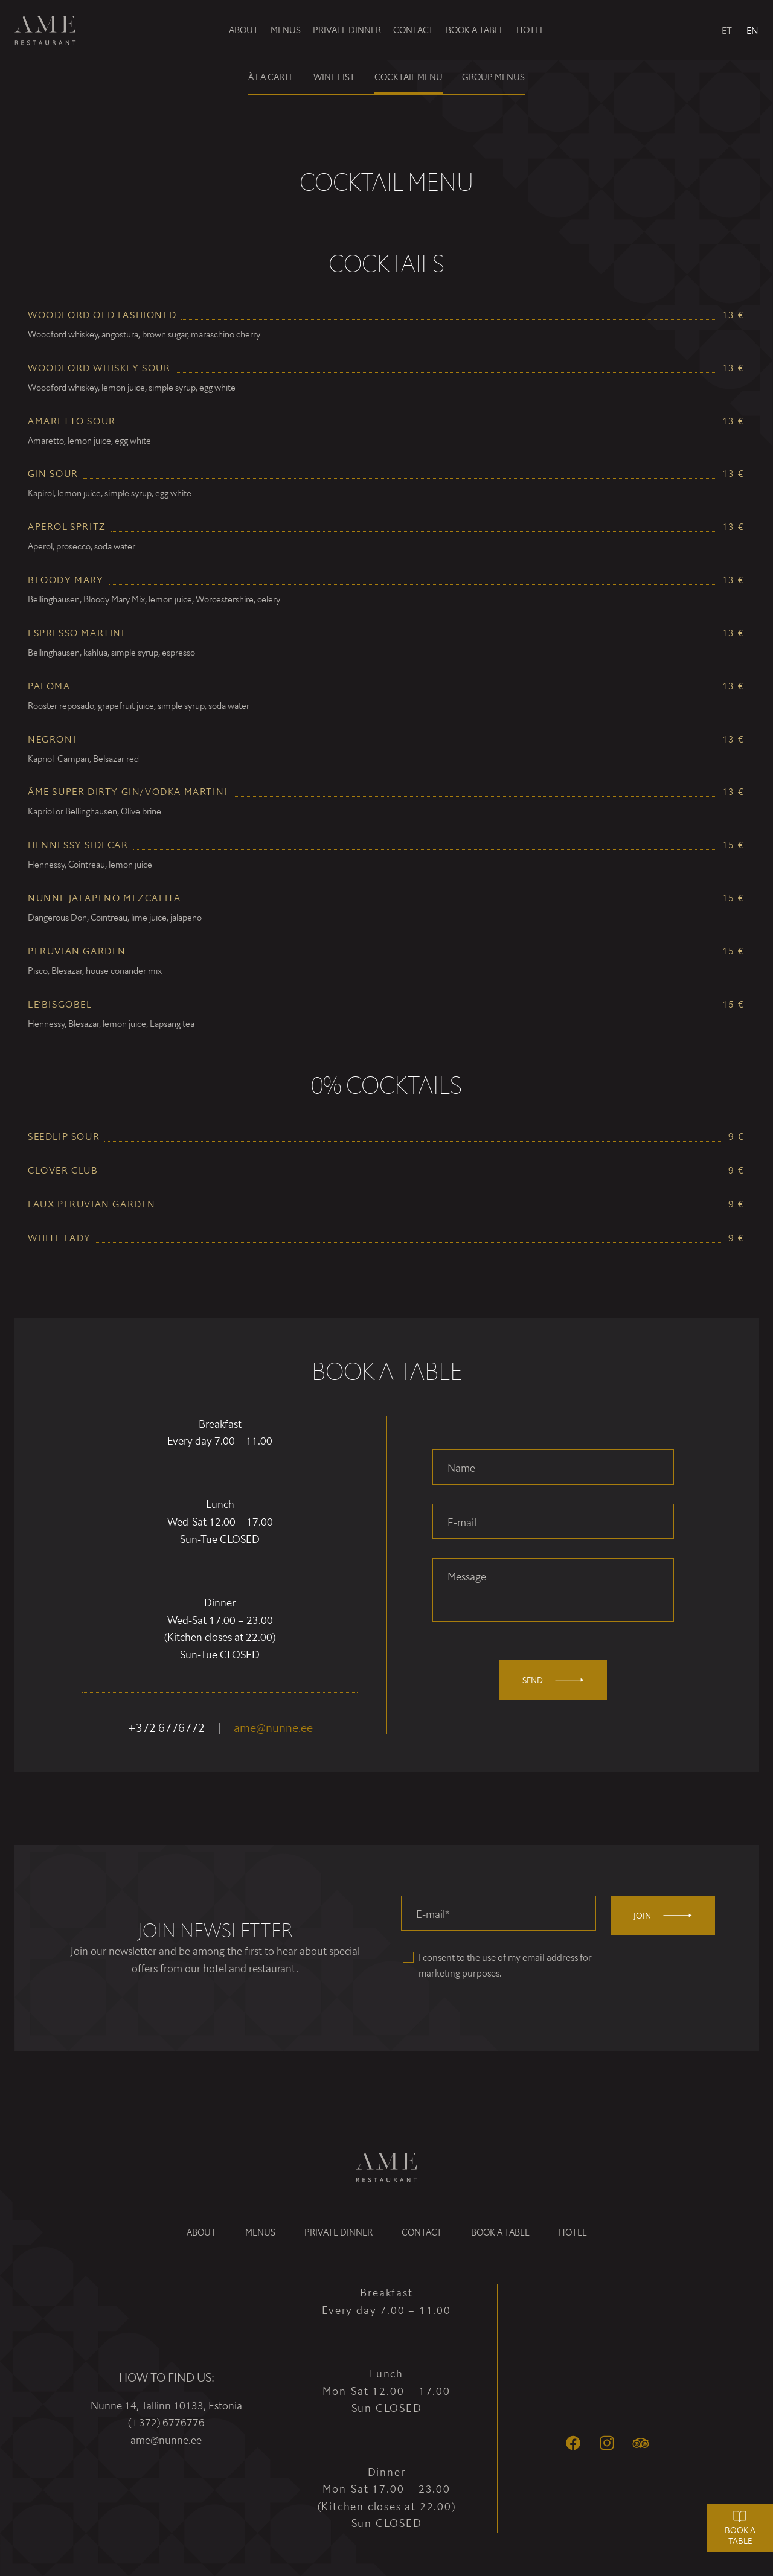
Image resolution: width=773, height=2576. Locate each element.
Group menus (493, 77)
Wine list (334, 77)
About (243, 30)
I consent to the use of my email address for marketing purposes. (505, 1965)
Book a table (475, 30)
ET (727, 30)
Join (662, 1915)
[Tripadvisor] (640, 2443)
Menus (286, 30)
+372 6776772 (166, 1728)
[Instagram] (606, 2443)
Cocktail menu (408, 77)
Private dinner (347, 30)
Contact (413, 30)
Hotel (530, 30)
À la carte (271, 77)
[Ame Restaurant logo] (51, 30)
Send (553, 1680)
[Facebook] (573, 2443)
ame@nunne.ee (273, 1728)
